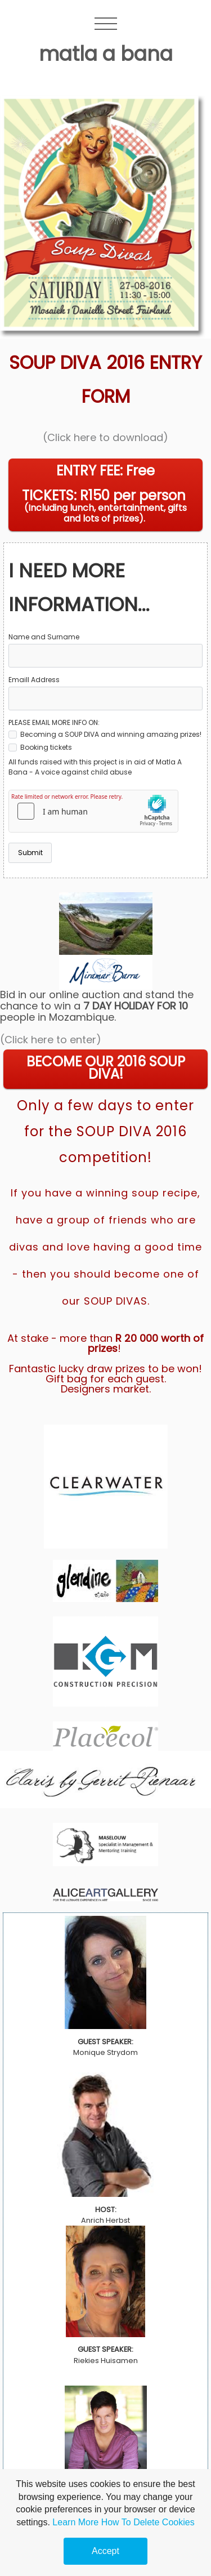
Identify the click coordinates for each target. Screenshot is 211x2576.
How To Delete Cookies (148, 2522)
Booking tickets (40, 747)
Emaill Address (34, 679)
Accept (105, 2551)
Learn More (75, 2522)
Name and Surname (43, 637)
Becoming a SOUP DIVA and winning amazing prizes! (104, 734)
